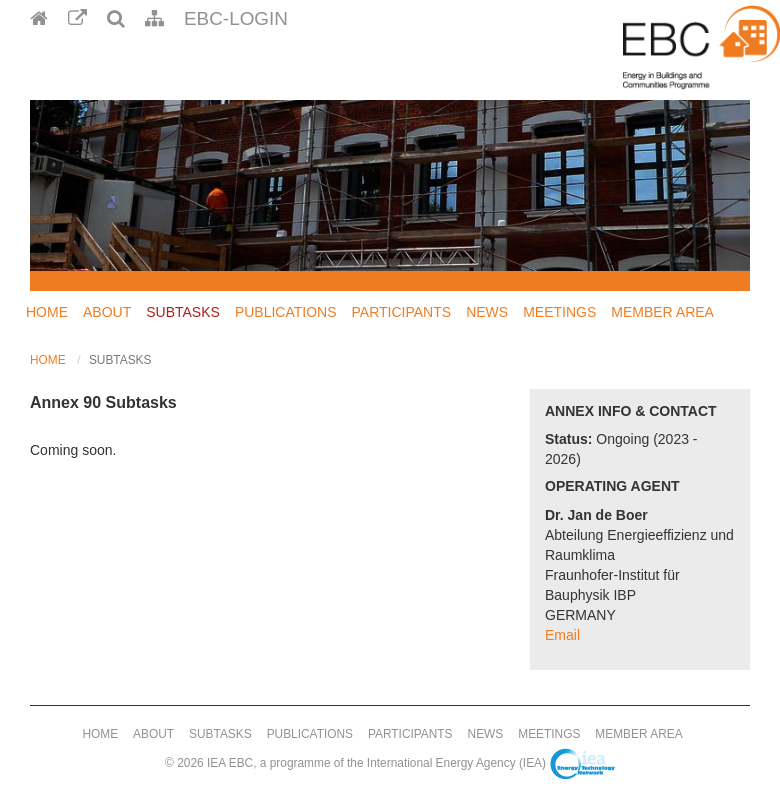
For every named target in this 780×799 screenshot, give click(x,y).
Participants (402, 312)
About (107, 312)
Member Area (662, 312)
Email (562, 635)
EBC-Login (236, 18)
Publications (286, 312)
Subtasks (183, 312)
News (487, 312)
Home (47, 312)
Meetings (559, 312)
